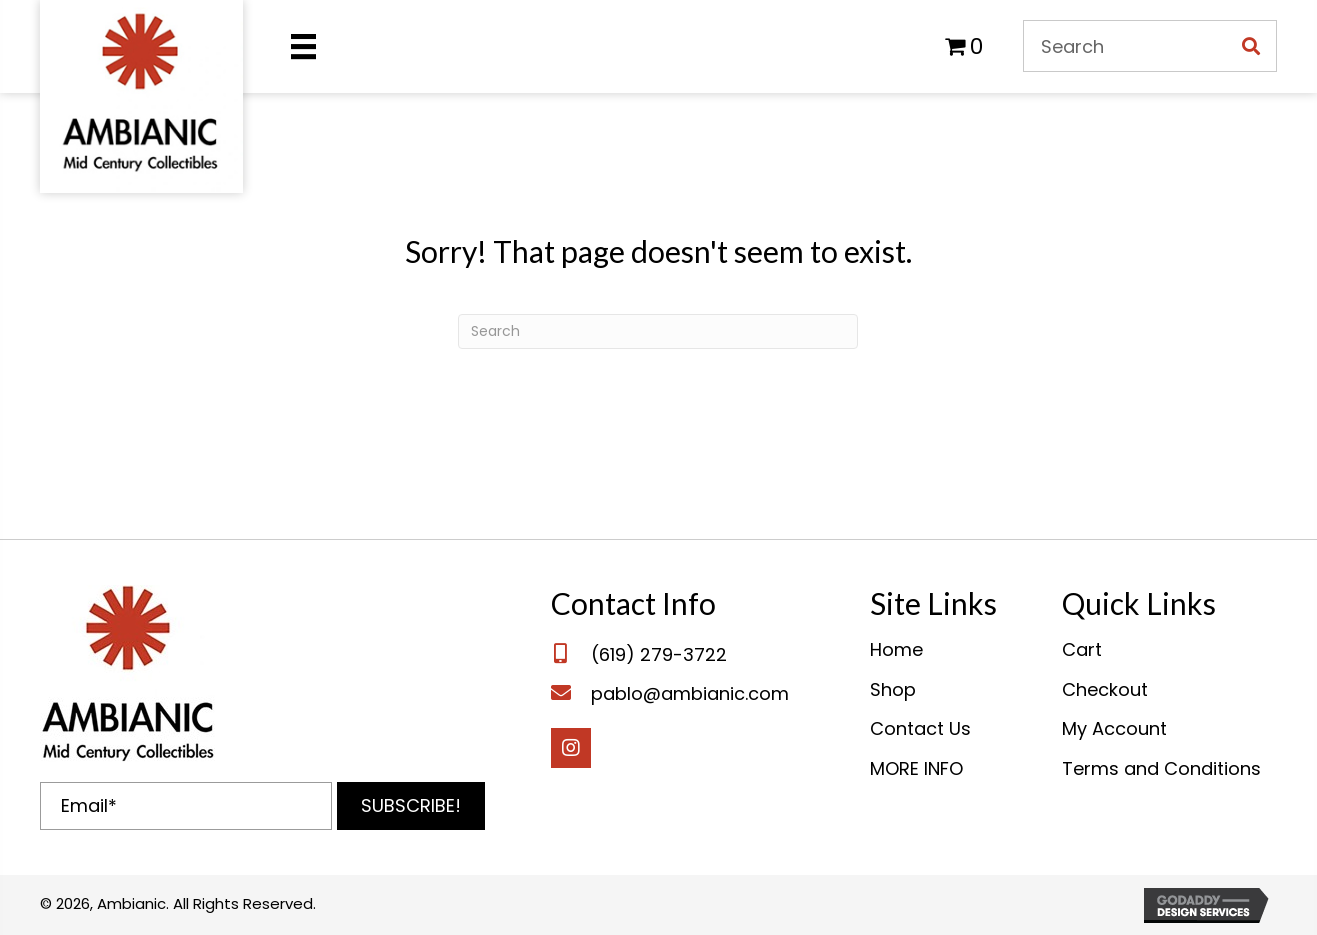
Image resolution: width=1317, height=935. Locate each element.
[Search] (658, 331)
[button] (411, 806)
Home (896, 649)
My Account (1114, 728)
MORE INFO (916, 768)
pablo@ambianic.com (690, 693)
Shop (893, 689)
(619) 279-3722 (659, 654)
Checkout (1105, 689)
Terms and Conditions (1161, 768)
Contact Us (920, 728)
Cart (1082, 649)
